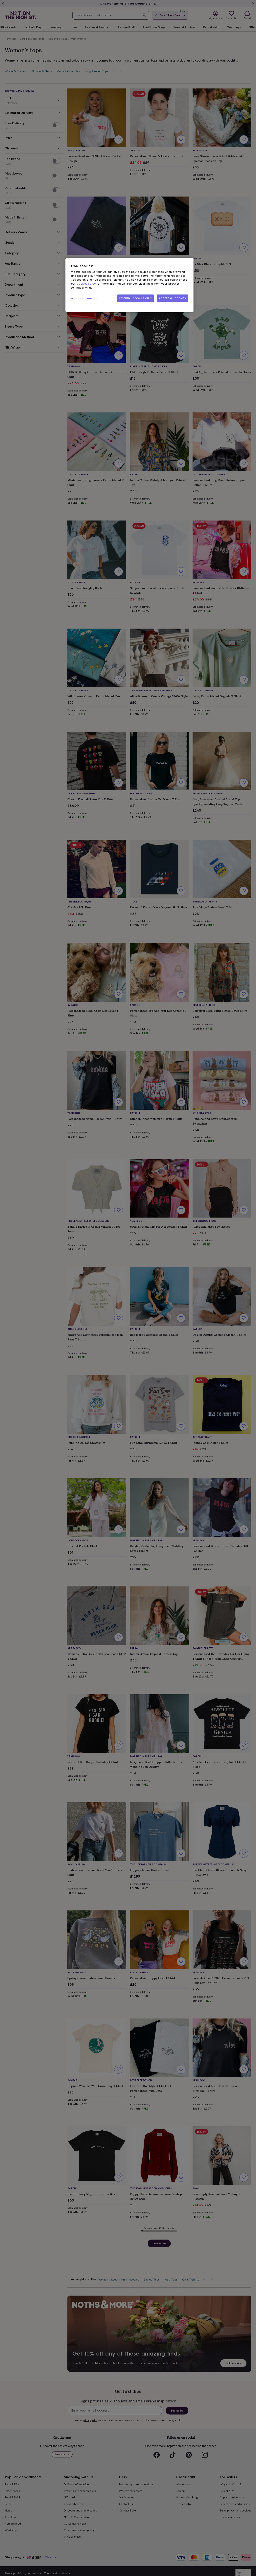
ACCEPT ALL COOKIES (172, 298)
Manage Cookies (84, 298)
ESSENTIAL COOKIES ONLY (135, 298)
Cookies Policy (86, 283)
